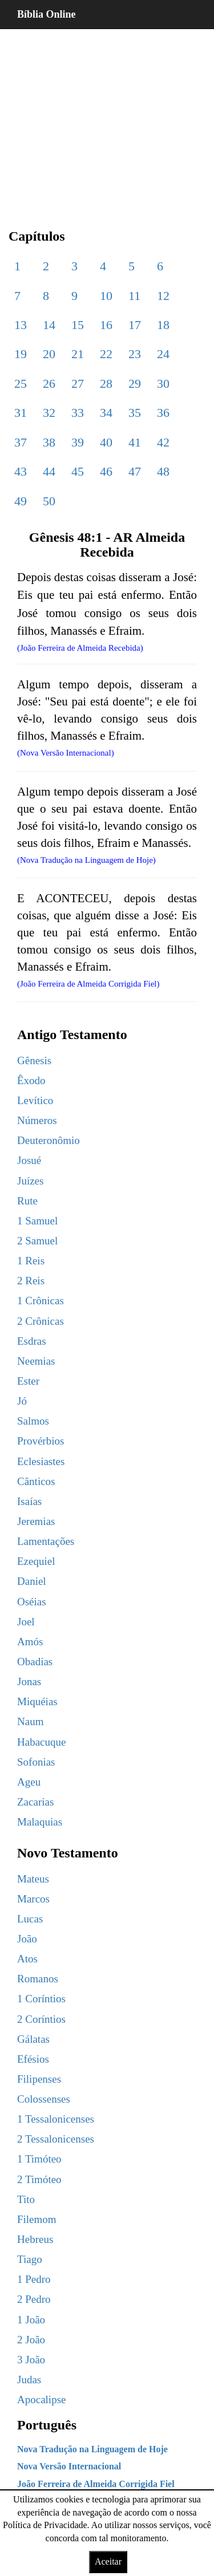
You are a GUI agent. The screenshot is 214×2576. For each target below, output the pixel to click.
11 (134, 296)
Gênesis (34, 1060)
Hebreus (35, 2239)
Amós (30, 1642)
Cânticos (36, 1481)
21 (77, 354)
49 (20, 501)
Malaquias (39, 1822)
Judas (29, 2380)
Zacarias (35, 1802)
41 (134, 442)
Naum (30, 1721)
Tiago (29, 2259)
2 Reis (31, 1281)
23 (134, 354)
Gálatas (33, 2039)
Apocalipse (41, 2399)
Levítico (35, 1100)
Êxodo (31, 1080)
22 (106, 354)
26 (49, 383)
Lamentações (45, 1541)
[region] (107, 120)
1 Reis (31, 1261)
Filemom (36, 2219)
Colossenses (43, 2099)
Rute (27, 1201)
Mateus (33, 1879)
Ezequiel (36, 1561)
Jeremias (36, 1521)
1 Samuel (37, 1221)
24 (163, 354)
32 (49, 412)
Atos (27, 1959)
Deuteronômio (48, 1140)
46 (106, 471)
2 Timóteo (39, 2179)
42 (163, 442)
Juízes (30, 1181)
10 (106, 296)
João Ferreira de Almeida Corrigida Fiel (96, 2484)
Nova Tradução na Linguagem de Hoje (92, 2449)
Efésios (33, 2059)
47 (134, 471)
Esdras (31, 1341)
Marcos (33, 1899)
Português (46, 2424)
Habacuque (41, 1742)
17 (134, 325)
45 (77, 471)
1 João (31, 2320)
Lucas (30, 1919)
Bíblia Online (46, 14)
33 (77, 412)
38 (49, 442)
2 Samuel (37, 1241)
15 (77, 325)
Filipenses (39, 2079)
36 (163, 412)
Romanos (37, 1979)
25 (20, 383)
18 (163, 325)
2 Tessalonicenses (55, 2139)
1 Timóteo (39, 2159)
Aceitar (108, 2561)
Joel (26, 1622)
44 (49, 471)
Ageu (29, 1782)
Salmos (33, 1421)
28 (106, 383)
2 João (31, 2340)
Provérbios (40, 1441)
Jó (22, 1401)
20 (49, 354)
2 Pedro (34, 2299)
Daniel (31, 1581)
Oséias (31, 1602)
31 (20, 412)
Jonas (29, 1681)
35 (134, 412)
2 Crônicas (40, 1321)
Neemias (36, 1361)
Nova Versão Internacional (69, 2466)
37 (20, 442)
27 (77, 383)
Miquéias (37, 1701)
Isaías (29, 1501)
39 (77, 442)
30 (163, 383)
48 (163, 471)
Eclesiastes (40, 1461)
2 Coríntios (41, 2019)
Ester (28, 1381)
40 (106, 442)
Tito (26, 2199)
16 (106, 325)
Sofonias (36, 1762)
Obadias (35, 1662)
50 (49, 501)
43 (20, 471)
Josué (29, 1160)
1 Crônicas (40, 1301)
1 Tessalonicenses (55, 2119)
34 (106, 412)
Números (37, 1120)
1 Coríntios (41, 1999)
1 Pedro (34, 2279)
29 (134, 383)
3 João (31, 2360)
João (27, 1939)
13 (20, 325)
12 (163, 296)
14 (49, 325)
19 (20, 354)
